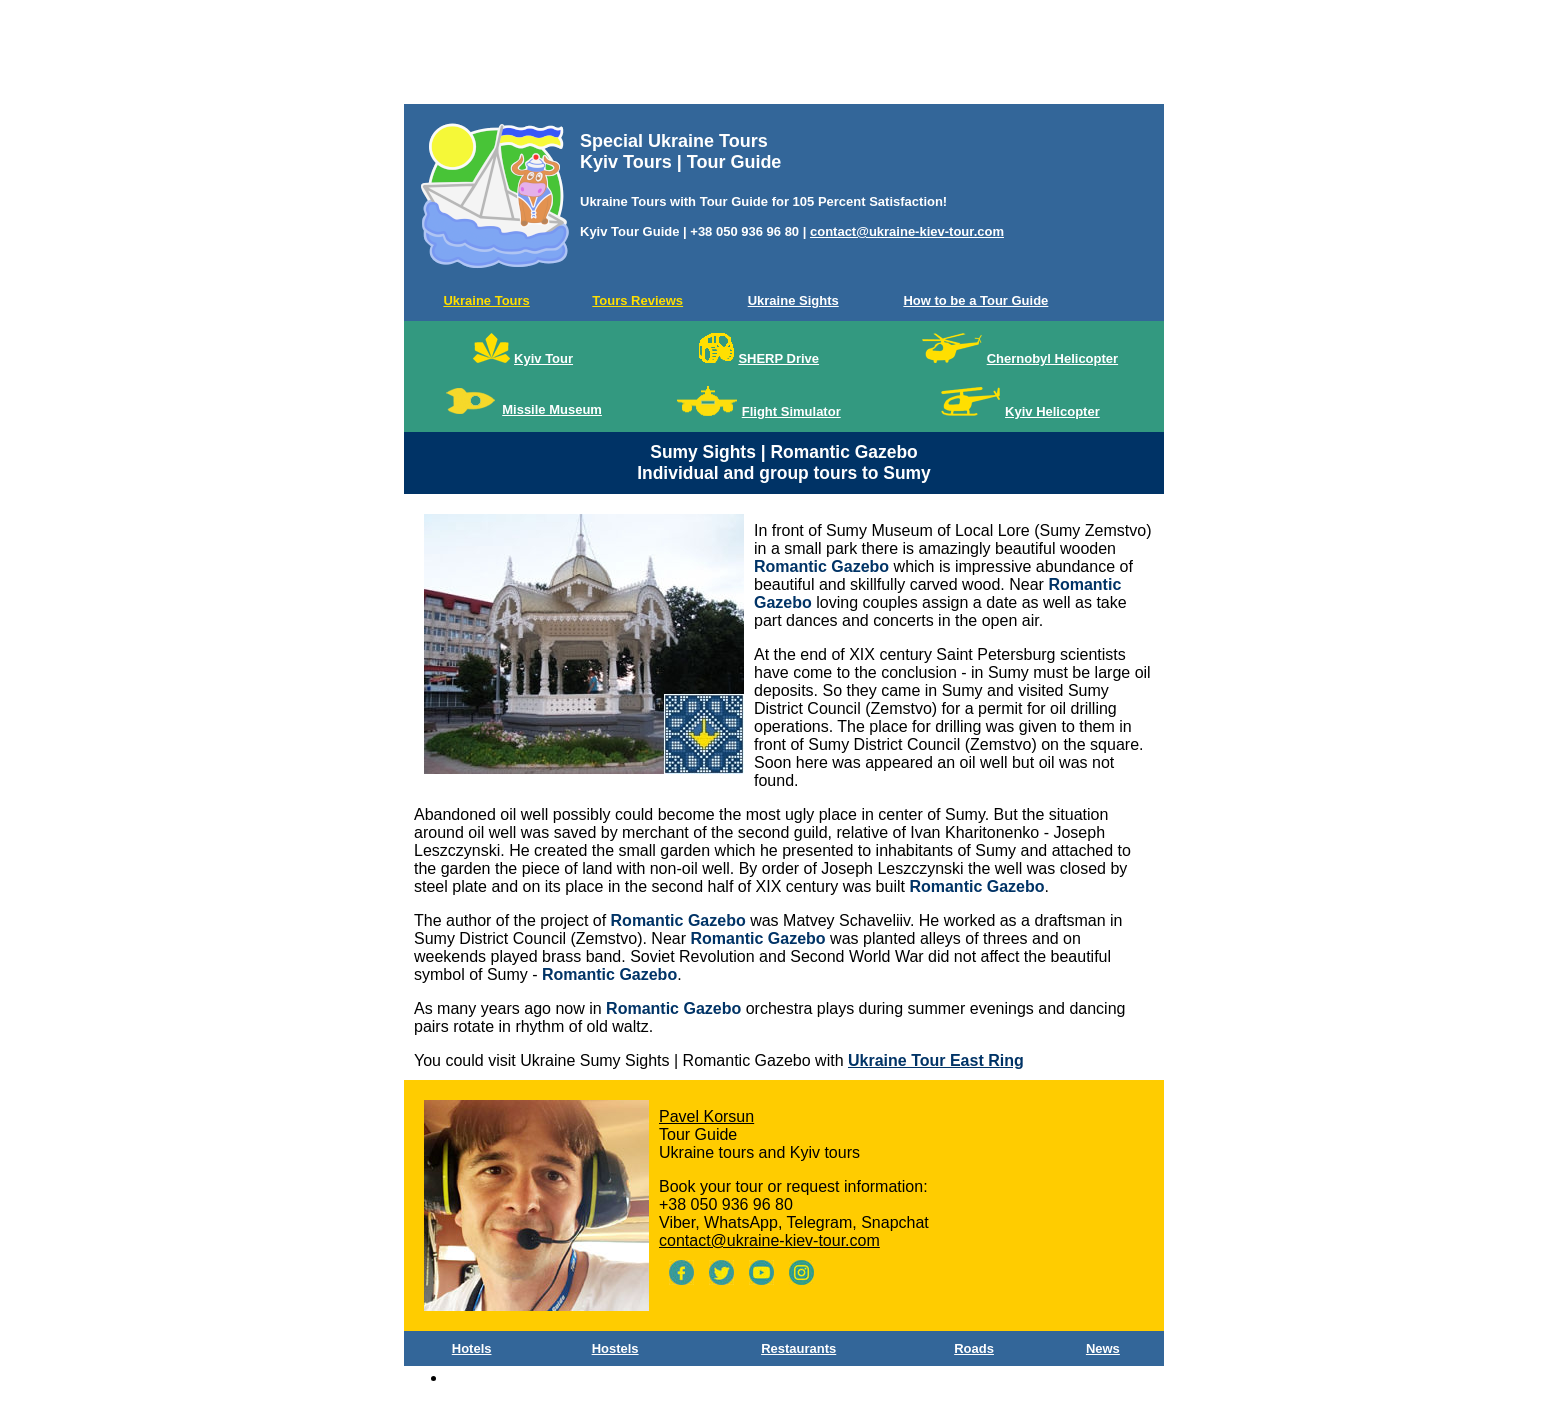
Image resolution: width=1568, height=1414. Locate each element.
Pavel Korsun (706, 1116)
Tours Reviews (637, 300)
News (1103, 1348)
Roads (974, 1348)
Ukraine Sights (793, 300)
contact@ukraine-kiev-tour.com (907, 231)
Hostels (615, 1348)
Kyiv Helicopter (1052, 411)
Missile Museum (552, 409)
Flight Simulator (791, 411)
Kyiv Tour (543, 358)
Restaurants (798, 1348)
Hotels (472, 1348)
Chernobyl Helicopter (1052, 358)
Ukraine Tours (486, 300)
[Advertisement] (784, 56)
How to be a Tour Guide (975, 300)
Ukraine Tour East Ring (936, 1060)
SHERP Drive (778, 358)
